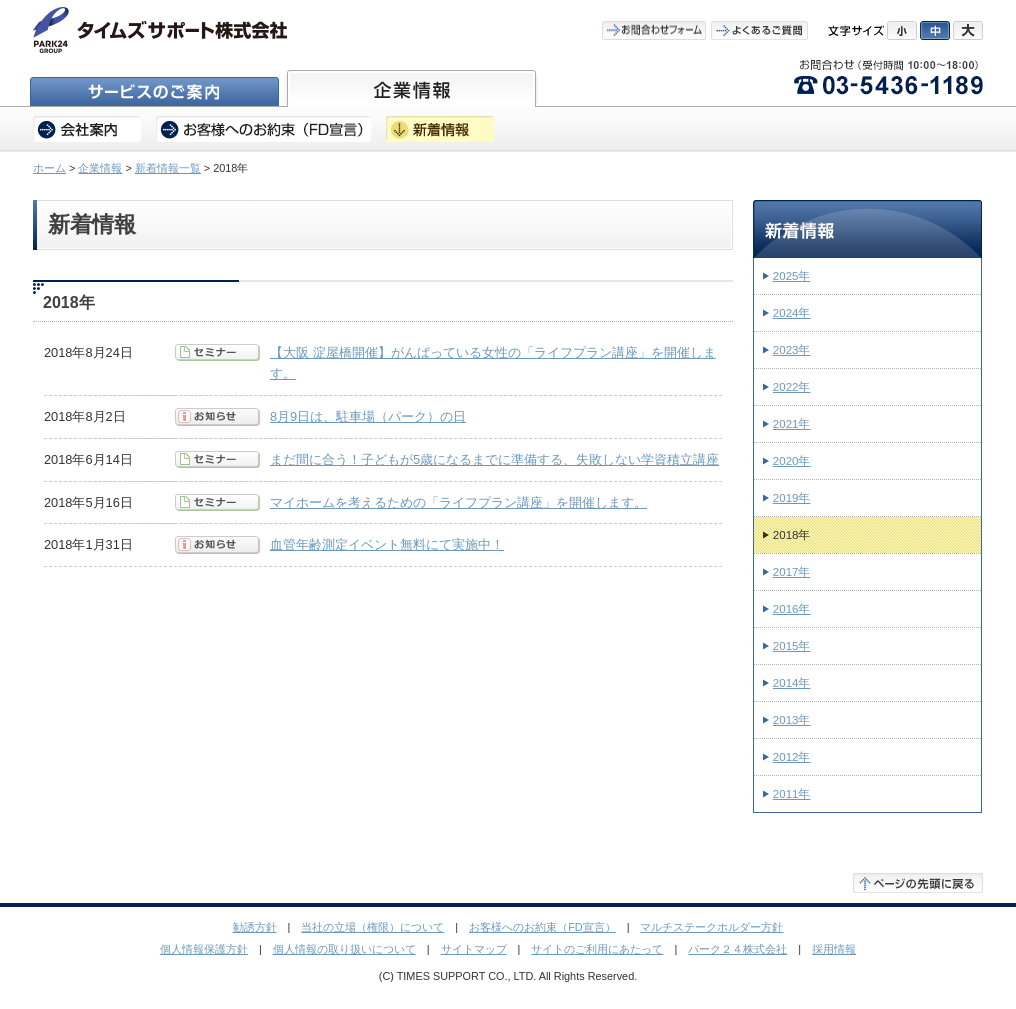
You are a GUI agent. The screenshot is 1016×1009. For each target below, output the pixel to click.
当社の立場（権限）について (372, 927)
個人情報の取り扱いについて (344, 949)
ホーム (49, 168)
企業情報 (100, 168)
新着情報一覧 (168, 168)
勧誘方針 (255, 927)
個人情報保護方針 (204, 949)
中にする (935, 30)
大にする (968, 30)
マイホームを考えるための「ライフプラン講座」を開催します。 (458, 502)
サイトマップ (474, 949)
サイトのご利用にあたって (597, 949)
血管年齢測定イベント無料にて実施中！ (387, 544)
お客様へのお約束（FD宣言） (542, 927)
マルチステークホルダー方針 (711, 927)
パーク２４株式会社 (737, 949)
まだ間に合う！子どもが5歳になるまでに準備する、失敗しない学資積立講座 (494, 459)
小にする (902, 30)
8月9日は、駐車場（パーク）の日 (368, 416)
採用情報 (834, 949)
